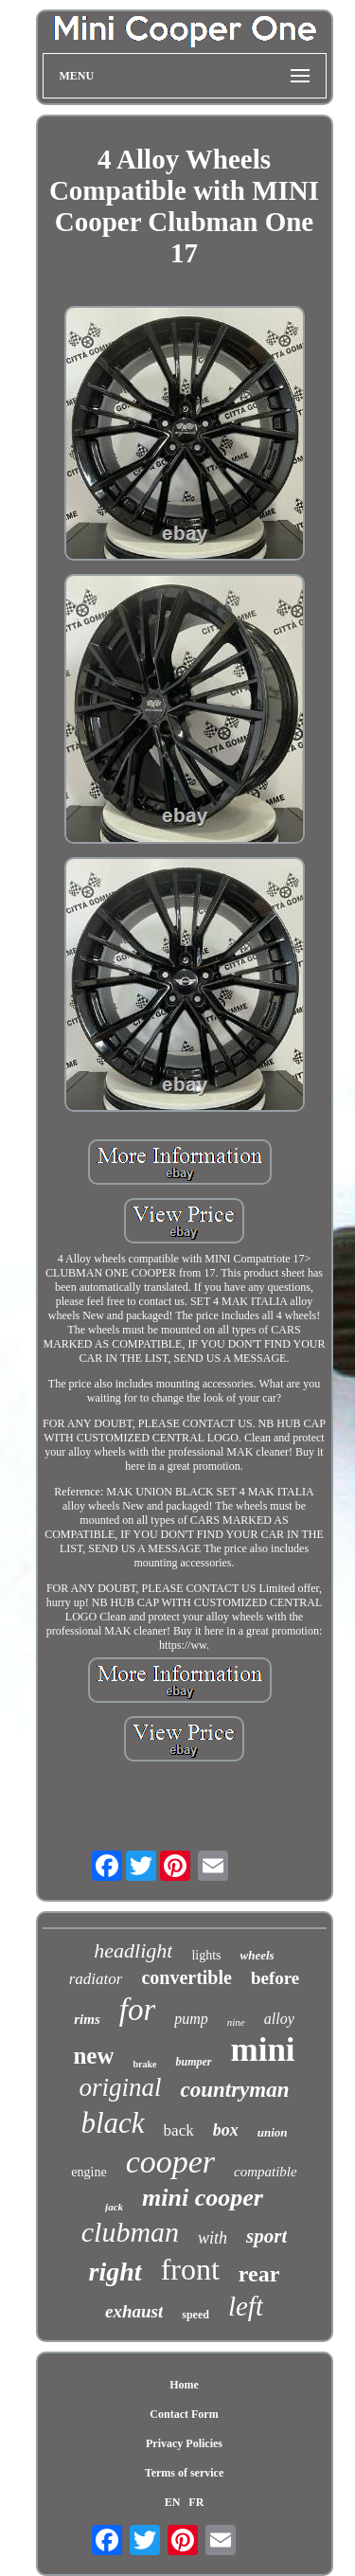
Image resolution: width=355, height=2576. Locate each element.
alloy (279, 2019)
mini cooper (202, 2197)
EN (173, 2502)
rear (259, 2274)
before (275, 1978)
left (245, 2306)
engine (88, 2172)
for (137, 2010)
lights (206, 1955)
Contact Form (184, 2414)
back (179, 2130)
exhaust (134, 2311)
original (120, 2087)
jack (114, 2206)
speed (195, 2314)
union (272, 2132)
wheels (257, 1955)
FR (196, 2502)
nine (236, 2022)
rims (87, 2019)
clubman (130, 2231)
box (226, 2129)
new (93, 2055)
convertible (186, 1977)
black (112, 2122)
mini (263, 2049)
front (190, 2269)
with (212, 2237)
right (115, 2271)
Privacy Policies (184, 2443)
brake (144, 2064)
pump (191, 2019)
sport (266, 2236)
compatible (265, 2171)
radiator (96, 1979)
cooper (170, 2161)
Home (184, 2384)
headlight (133, 1950)
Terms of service (184, 2472)
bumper (193, 2061)
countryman (234, 2090)
